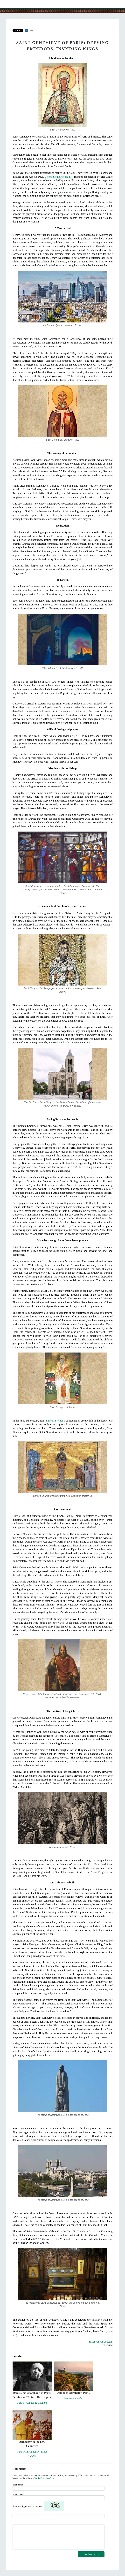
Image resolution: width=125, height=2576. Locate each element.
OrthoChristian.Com (44, 2478)
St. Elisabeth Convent (100, 2341)
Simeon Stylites (54, 1420)
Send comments (91, 2554)
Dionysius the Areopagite (59, 176)
